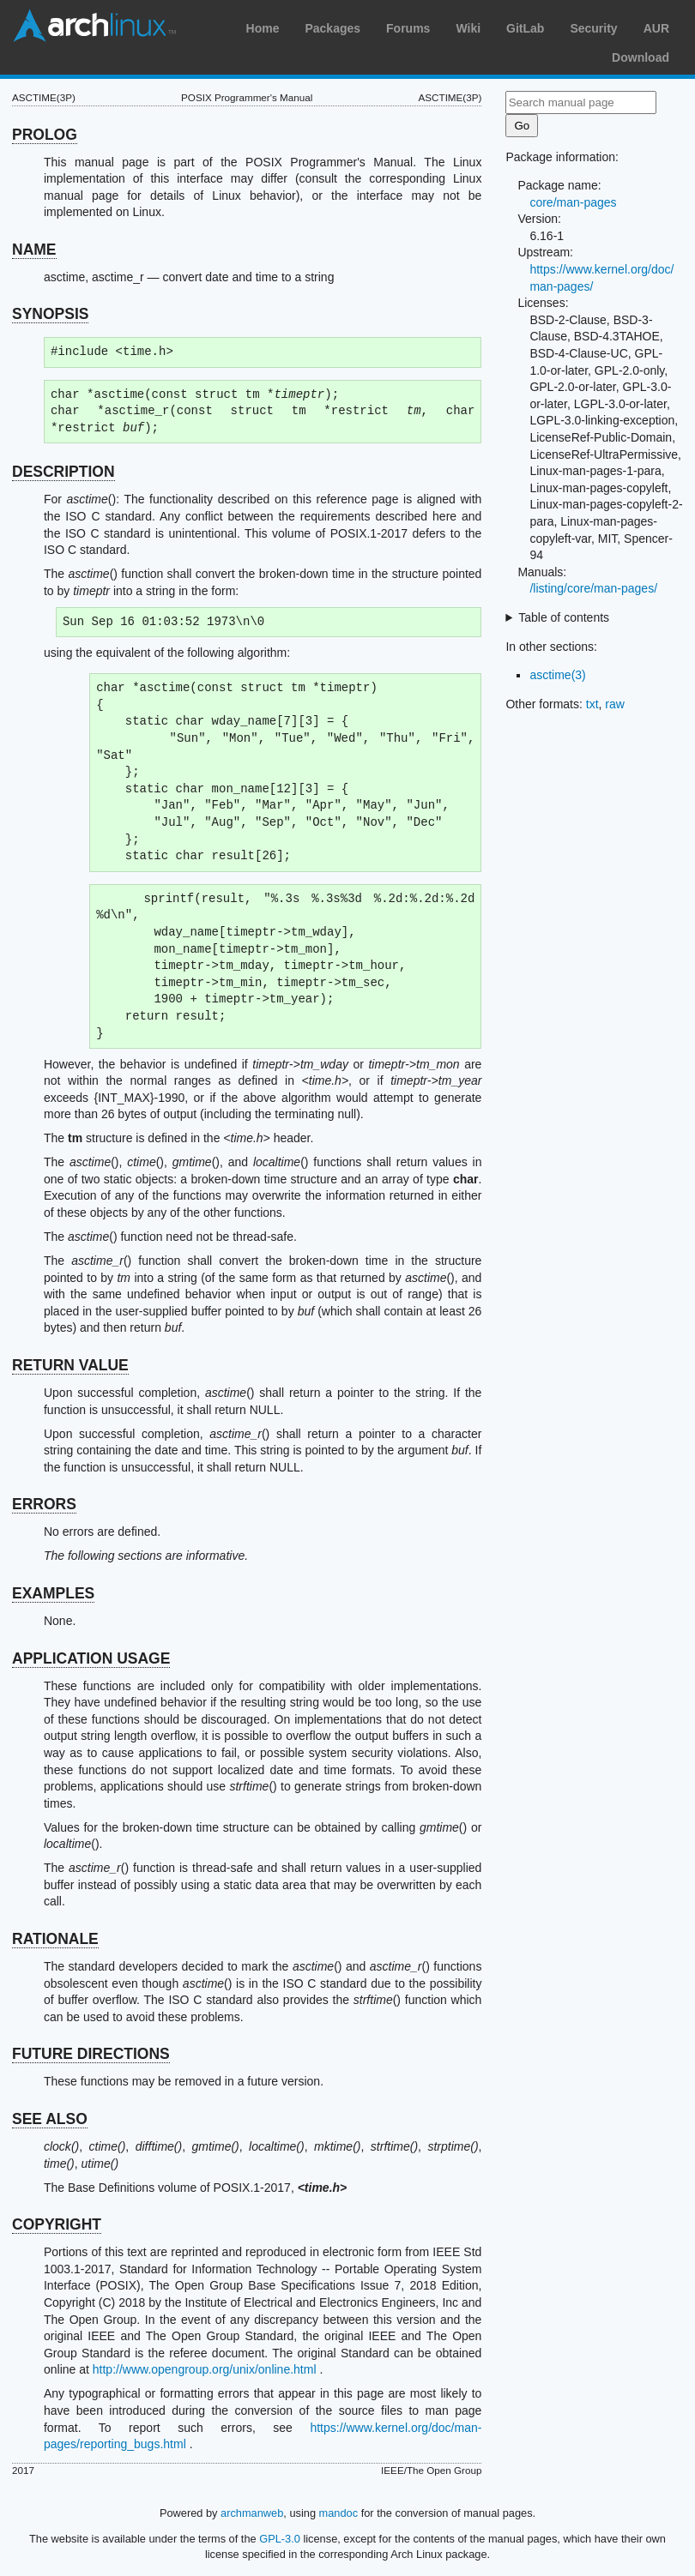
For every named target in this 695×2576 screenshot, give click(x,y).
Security (593, 28)
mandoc (339, 2513)
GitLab (525, 28)
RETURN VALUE (70, 1365)
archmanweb (252, 2513)
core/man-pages (572, 202)
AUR (656, 28)
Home (263, 28)
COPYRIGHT (56, 2224)
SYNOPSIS (50, 313)
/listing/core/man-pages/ (593, 588)
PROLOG (44, 134)
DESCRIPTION (63, 471)
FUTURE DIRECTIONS (91, 2053)
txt (592, 704)
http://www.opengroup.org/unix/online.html (205, 2369)
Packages (332, 28)
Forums (408, 28)
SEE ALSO (50, 2119)
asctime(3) (557, 675)
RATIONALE (55, 1938)
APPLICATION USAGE (91, 1658)
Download (640, 57)
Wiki (468, 28)
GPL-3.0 (279, 2538)
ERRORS (44, 1504)
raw (615, 704)
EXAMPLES (53, 1593)
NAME (34, 249)
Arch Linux (94, 26)
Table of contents (563, 617)
